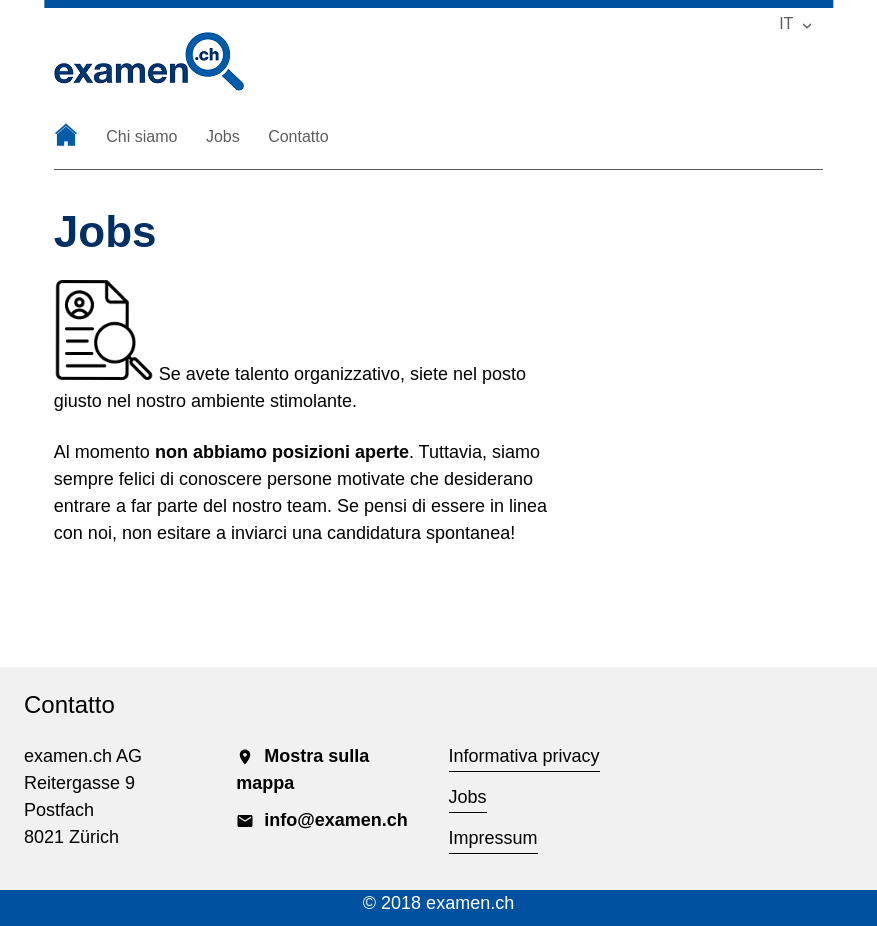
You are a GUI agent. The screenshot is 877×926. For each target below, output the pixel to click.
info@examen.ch (322, 820)
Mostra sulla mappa (302, 769)
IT (786, 23)
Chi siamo (141, 137)
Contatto (298, 137)
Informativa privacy (524, 756)
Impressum (493, 838)
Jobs (223, 137)
